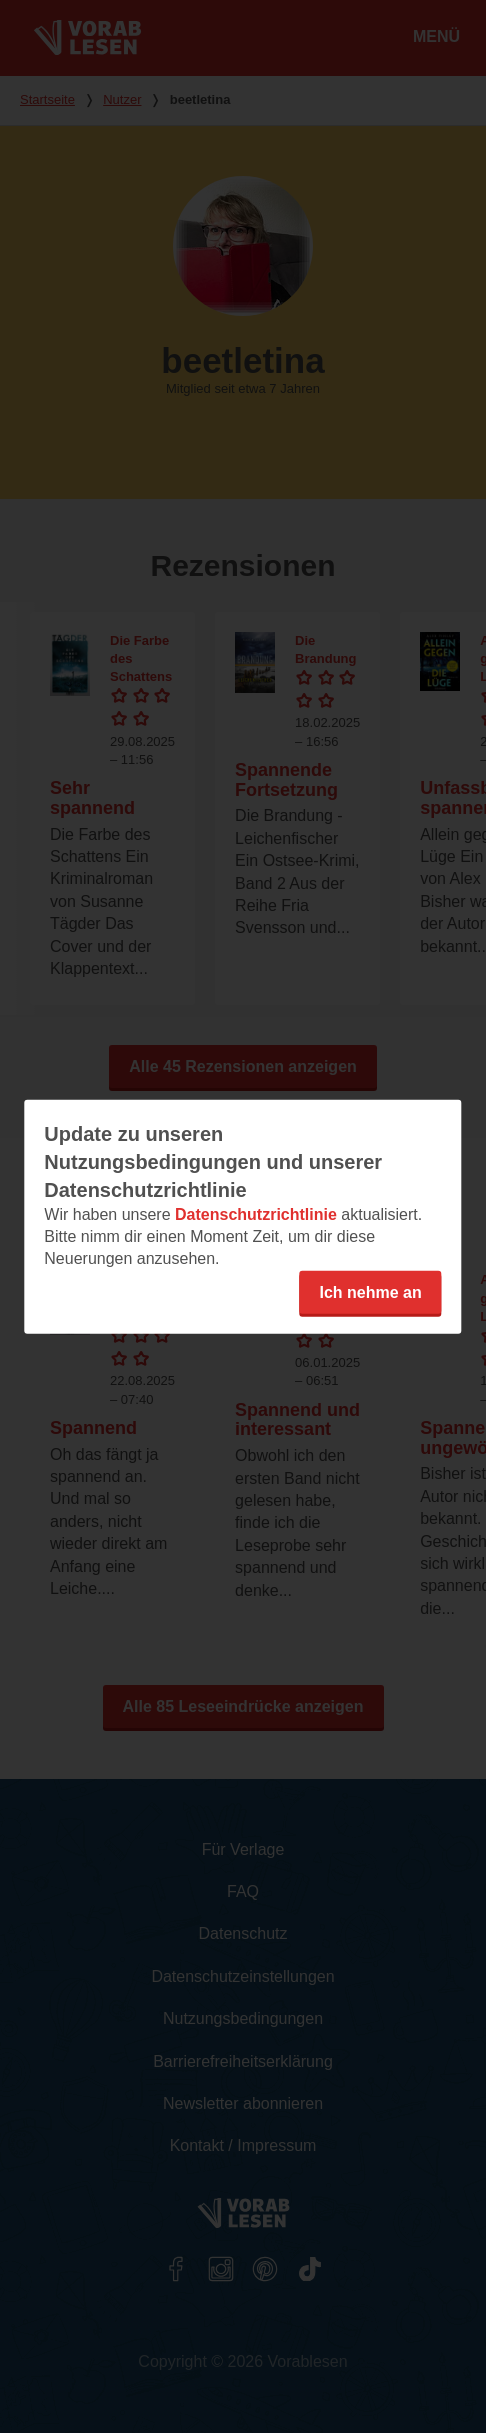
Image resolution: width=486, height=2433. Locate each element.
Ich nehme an (370, 1291)
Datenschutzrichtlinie (256, 1213)
